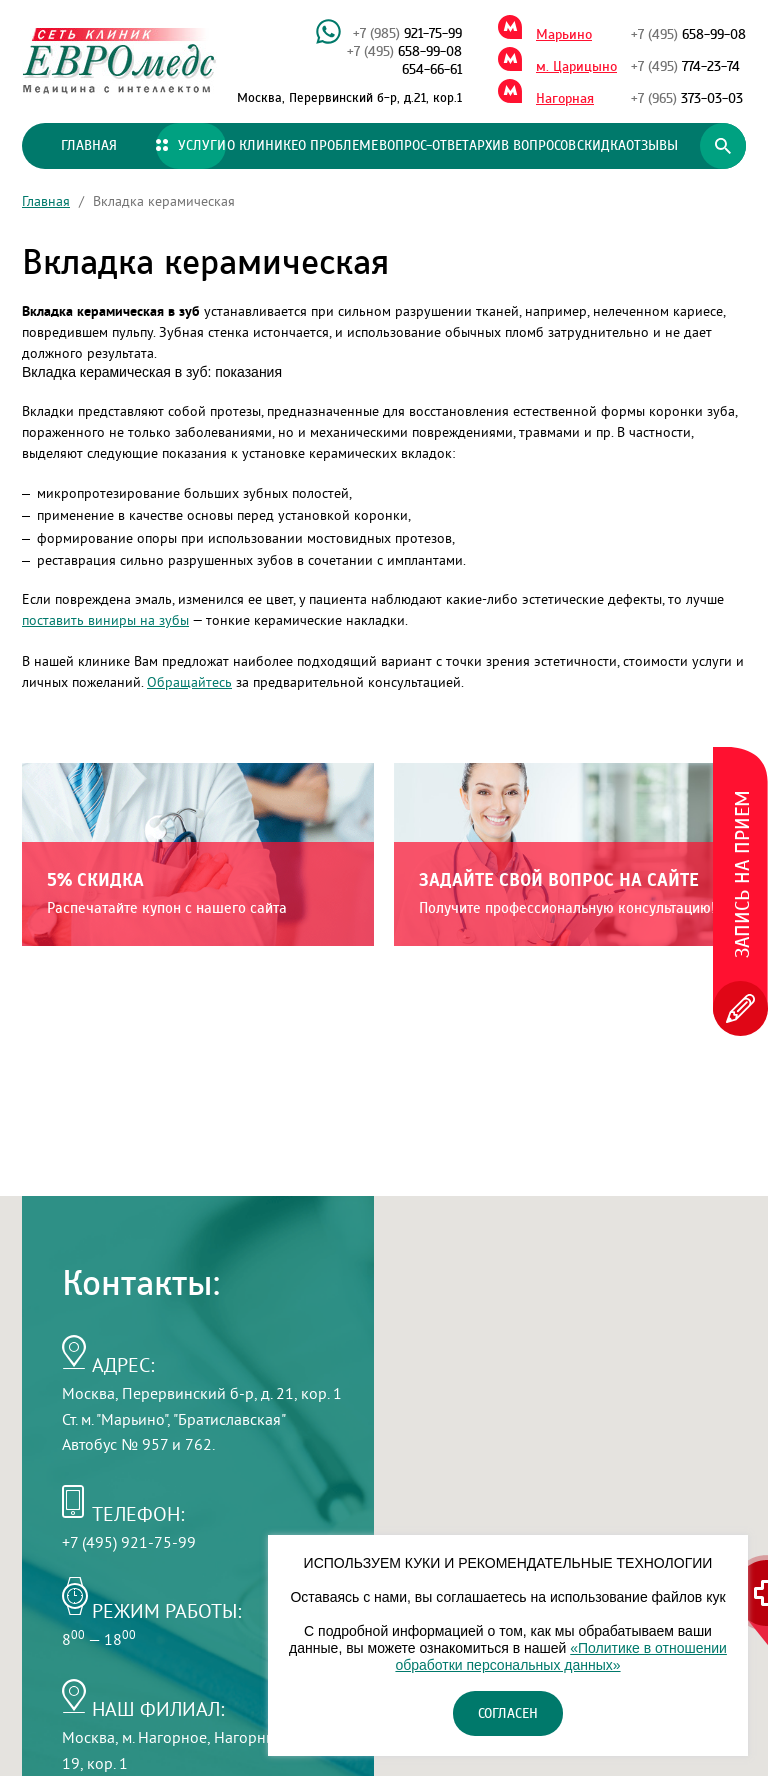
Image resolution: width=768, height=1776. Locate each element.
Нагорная (565, 99)
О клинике (262, 146)
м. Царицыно (576, 67)
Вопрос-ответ (424, 146)
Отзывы (652, 146)
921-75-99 (407, 34)
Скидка (601, 146)
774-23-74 (685, 67)
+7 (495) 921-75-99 (129, 1542)
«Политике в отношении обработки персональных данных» (560, 1656)
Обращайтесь (189, 682)
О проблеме (338, 146)
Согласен (508, 1714)
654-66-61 (432, 70)
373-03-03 (687, 99)
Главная (89, 146)
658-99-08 (404, 52)
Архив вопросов (522, 146)
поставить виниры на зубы (105, 620)
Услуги (191, 146)
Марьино (564, 35)
